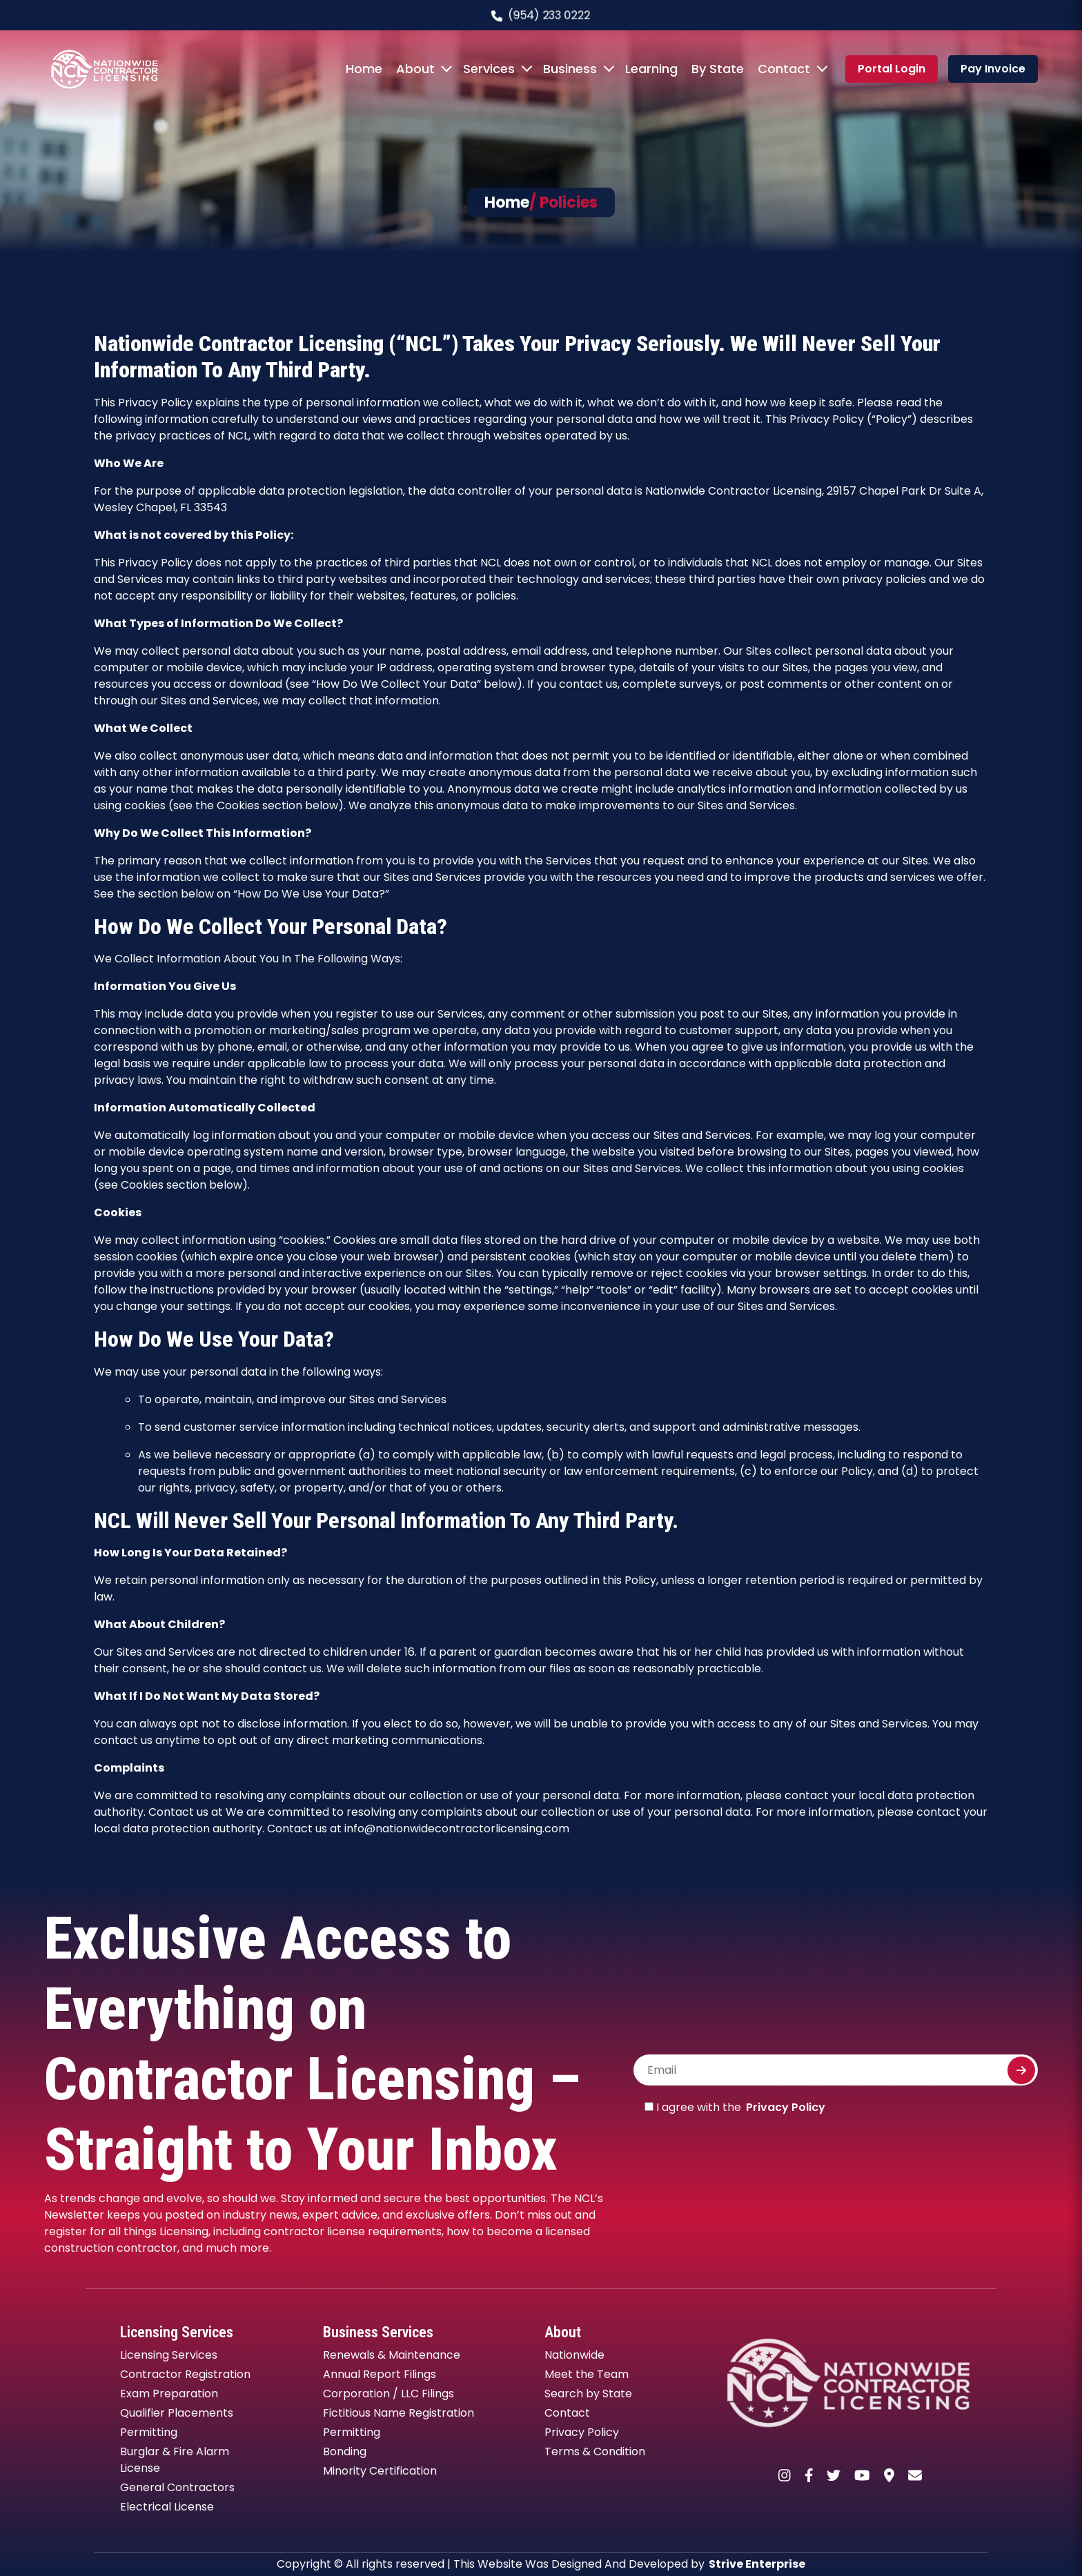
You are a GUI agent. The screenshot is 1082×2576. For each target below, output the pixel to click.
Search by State (588, 2393)
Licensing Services (168, 2355)
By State (717, 68)
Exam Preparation (169, 2393)
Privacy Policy (785, 2107)
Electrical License (167, 2507)
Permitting (148, 2432)
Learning (651, 68)
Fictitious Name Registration (398, 2413)
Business (570, 68)
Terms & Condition (594, 2451)
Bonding (344, 2451)
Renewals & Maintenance (391, 2355)
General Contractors (177, 2487)
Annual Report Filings (379, 2374)
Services (489, 68)
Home (364, 68)
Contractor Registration (185, 2374)
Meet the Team (586, 2374)
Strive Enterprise (757, 2564)
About (415, 68)
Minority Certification (380, 2471)
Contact (784, 68)
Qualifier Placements (176, 2413)
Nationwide (574, 2355)
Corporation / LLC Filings (388, 2393)
